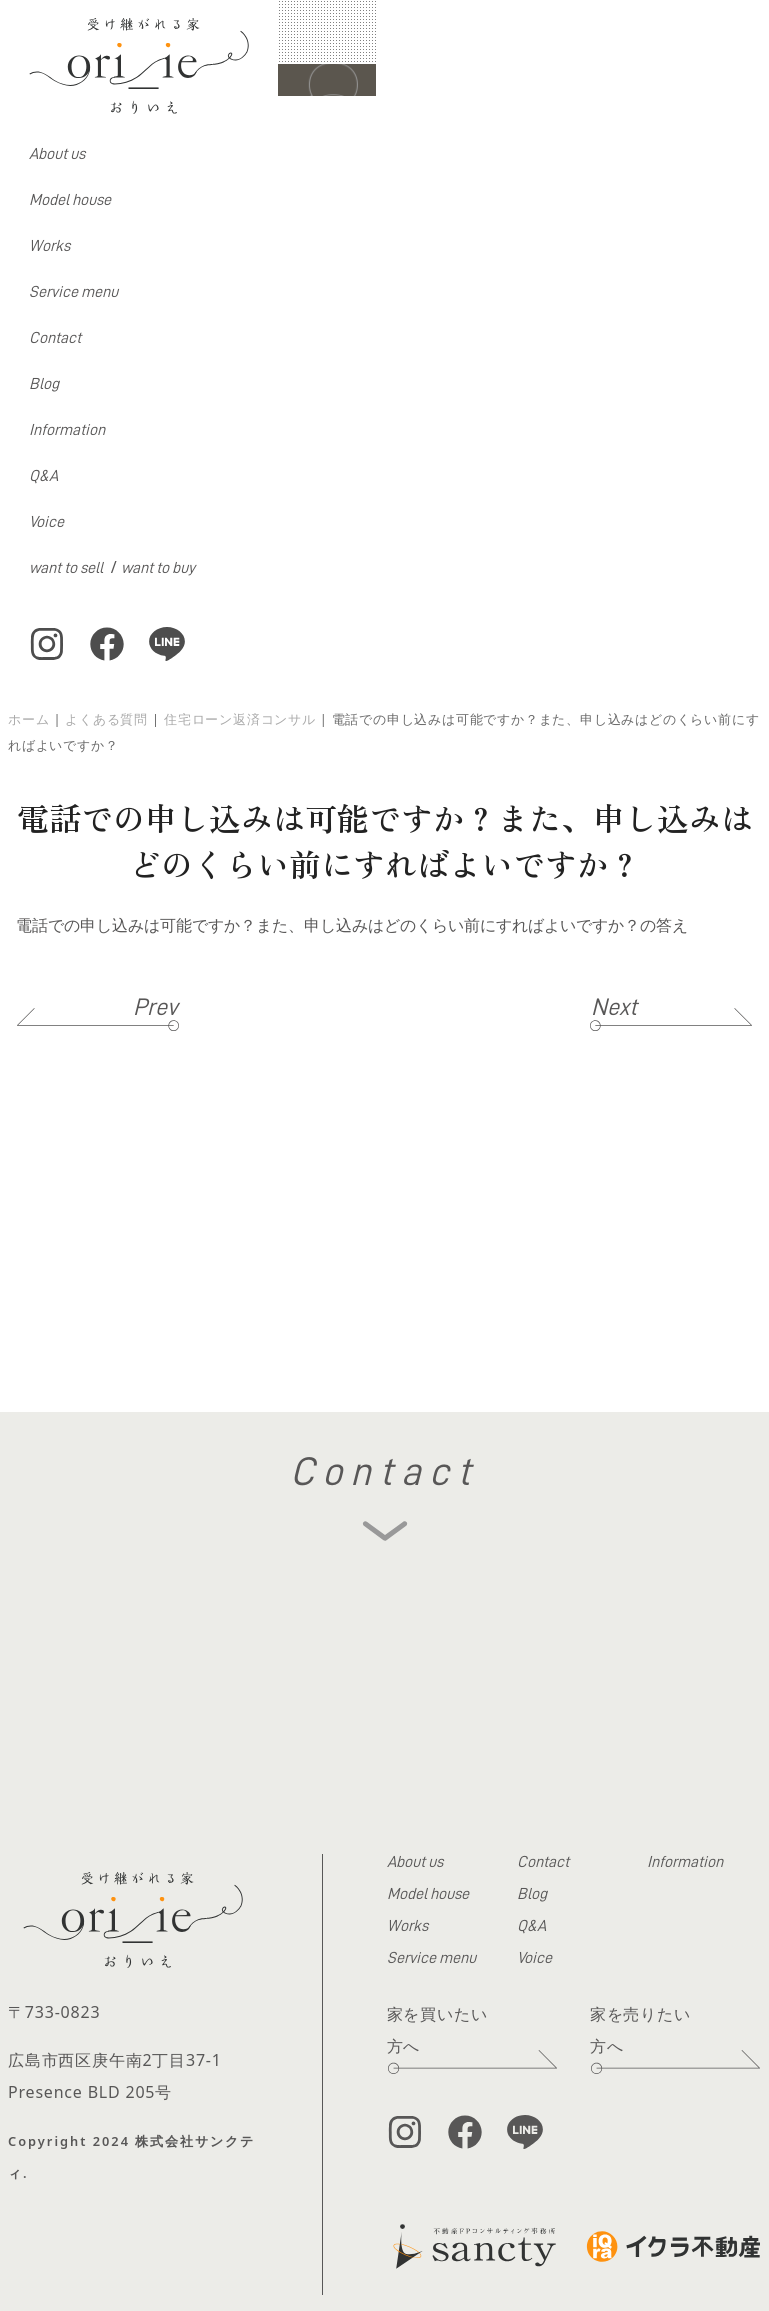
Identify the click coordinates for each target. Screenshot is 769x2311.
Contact (55, 338)
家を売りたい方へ (640, 2030)
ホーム (28, 719)
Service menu (73, 292)
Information (67, 430)
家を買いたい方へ (437, 2030)
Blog (44, 384)
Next (614, 1007)
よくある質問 (106, 719)
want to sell (66, 568)
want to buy (158, 568)
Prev (155, 1007)
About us (57, 154)
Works (49, 246)
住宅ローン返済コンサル (240, 719)
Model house (70, 200)
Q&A (43, 476)
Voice (46, 522)
